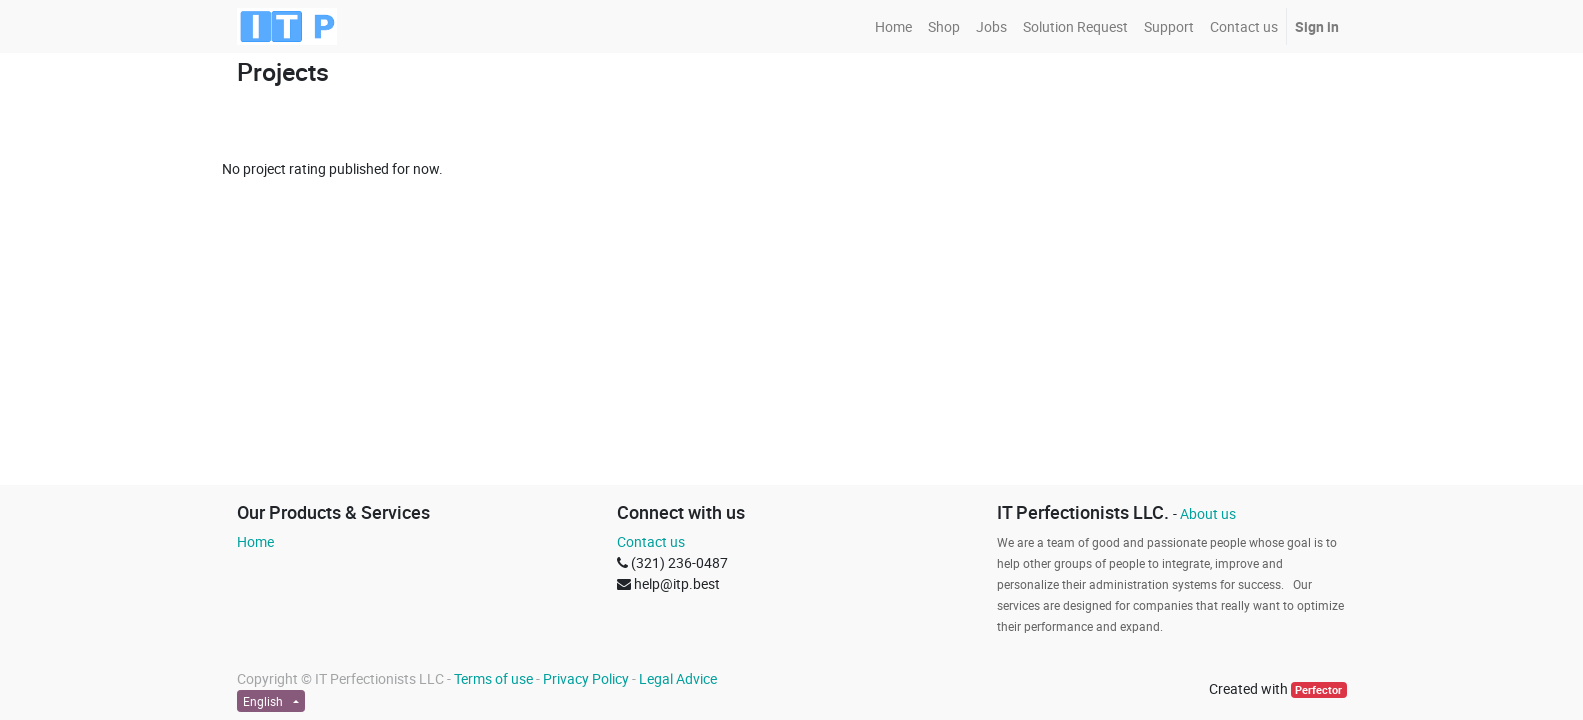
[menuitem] (893, 26)
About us (1208, 513)
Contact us (651, 541)
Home (255, 541)
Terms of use (493, 678)
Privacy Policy (586, 678)
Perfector (1318, 690)
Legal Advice (678, 678)
